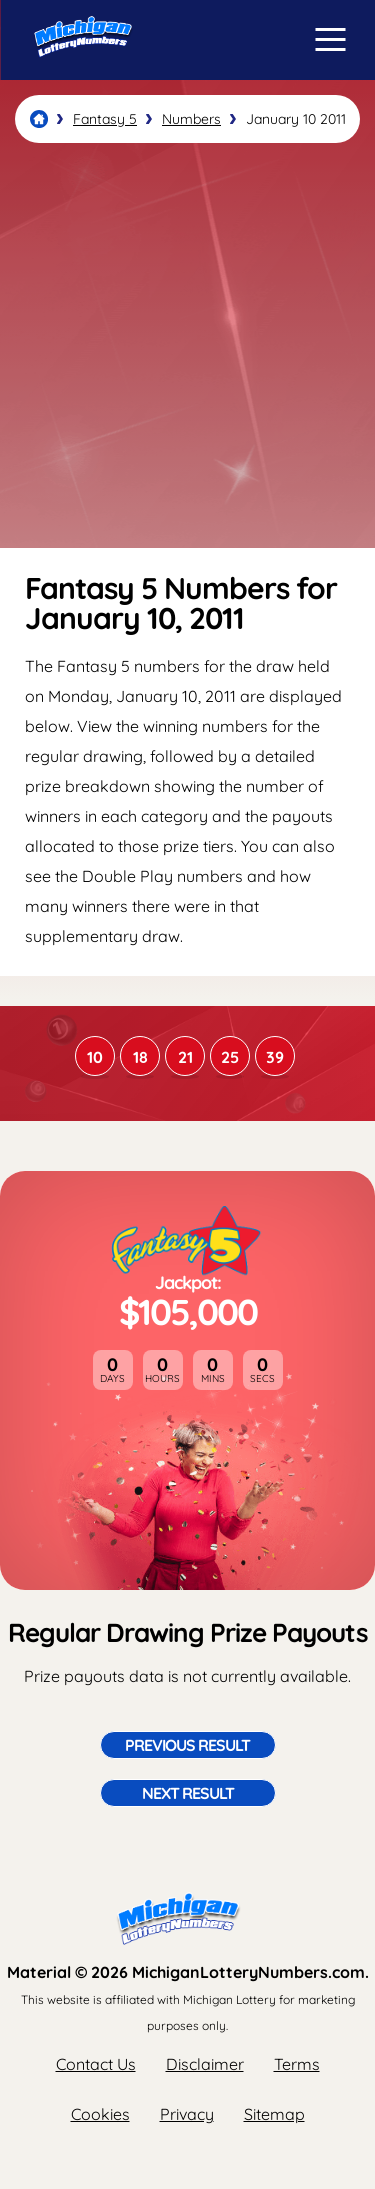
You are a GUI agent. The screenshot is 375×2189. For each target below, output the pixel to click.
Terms (297, 2064)
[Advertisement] (187, 345)
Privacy (187, 2114)
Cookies (100, 2114)
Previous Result (187, 1745)
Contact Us (96, 2064)
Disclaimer (205, 2064)
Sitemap (274, 2114)
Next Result (188, 1793)
